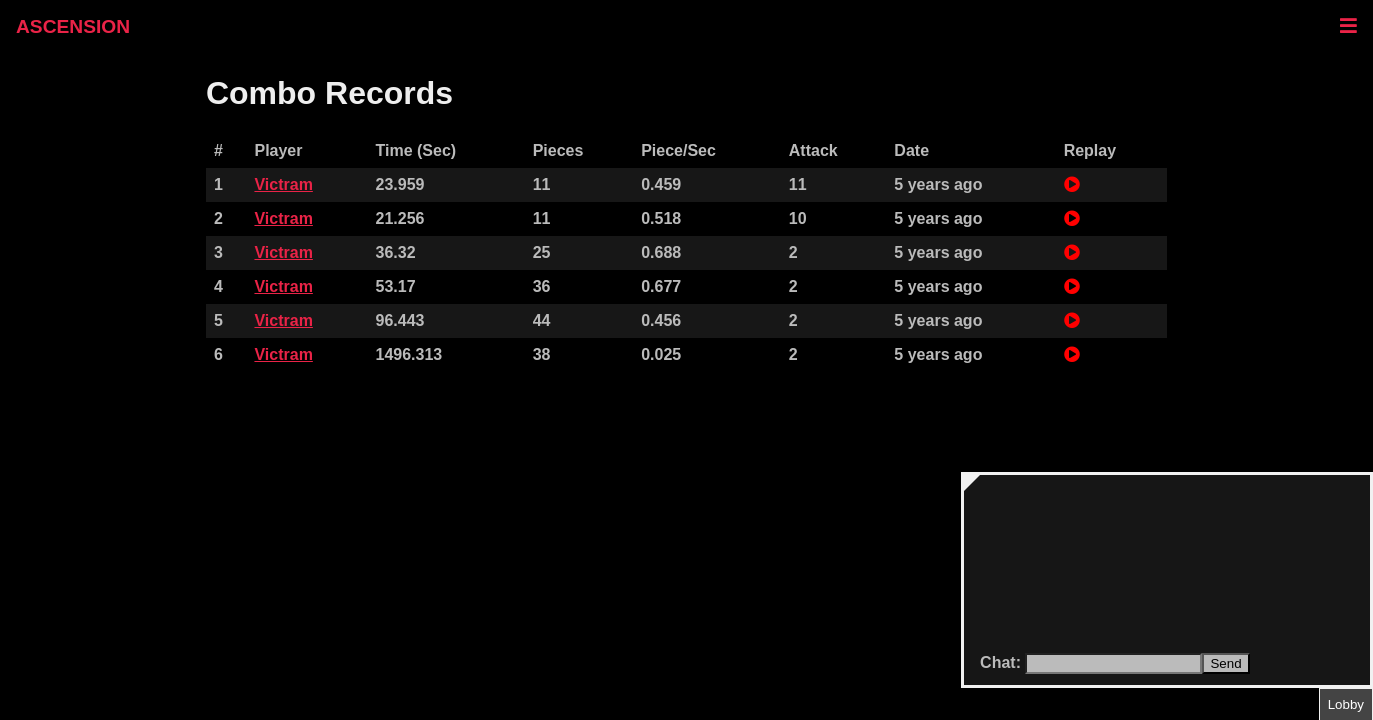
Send (1225, 663)
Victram (283, 184)
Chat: (1002, 662)
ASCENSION (73, 26)
